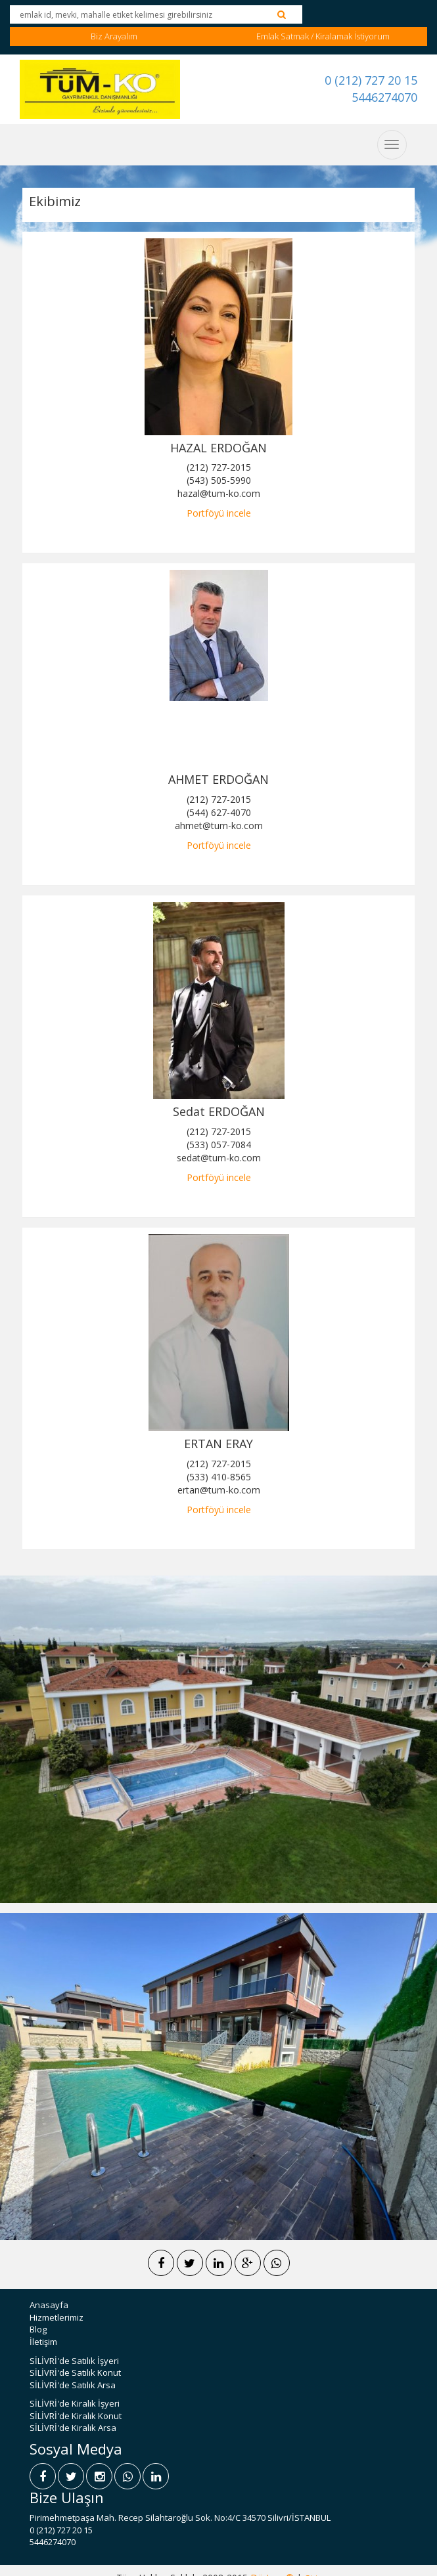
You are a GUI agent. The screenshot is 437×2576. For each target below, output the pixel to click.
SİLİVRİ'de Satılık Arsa (73, 2385)
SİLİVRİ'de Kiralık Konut (76, 2416)
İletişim (43, 2342)
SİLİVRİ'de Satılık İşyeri (74, 2361)
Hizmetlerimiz (56, 2317)
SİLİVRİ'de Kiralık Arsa (73, 2428)
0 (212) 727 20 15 (371, 80)
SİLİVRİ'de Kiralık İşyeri (75, 2403)
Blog (38, 2329)
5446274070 (384, 97)
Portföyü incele (219, 513)
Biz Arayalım (114, 36)
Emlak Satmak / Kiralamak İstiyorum (323, 36)
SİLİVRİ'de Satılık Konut (75, 2372)
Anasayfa (49, 2305)
